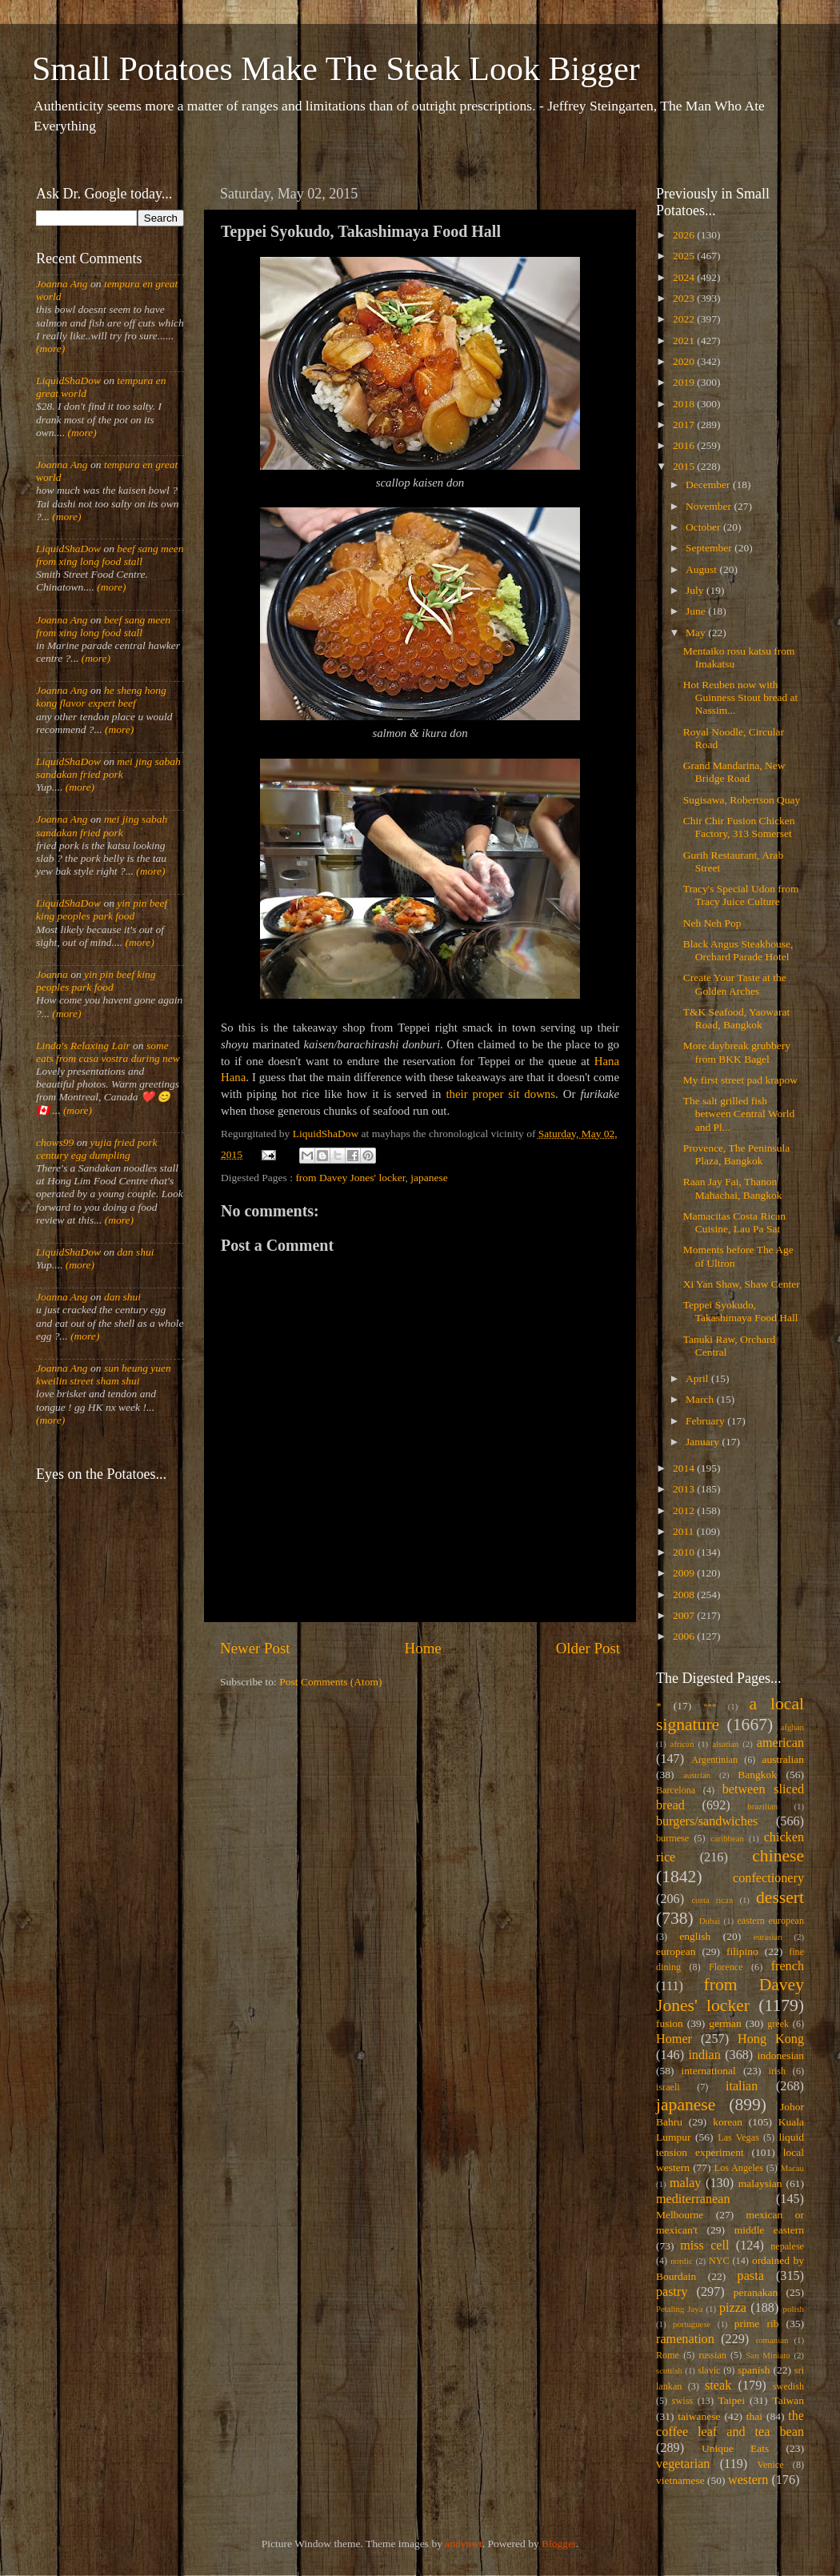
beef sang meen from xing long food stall (110, 555)
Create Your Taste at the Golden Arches (734, 984)
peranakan (756, 2292)
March (701, 1399)
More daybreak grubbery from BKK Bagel (736, 1052)
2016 (685, 445)
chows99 (55, 1142)
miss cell (704, 2245)
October (704, 527)
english (694, 1936)
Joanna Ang (62, 284)
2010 (685, 1552)
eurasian (768, 1936)
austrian (696, 1775)
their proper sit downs (500, 1094)
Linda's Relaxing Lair (83, 1046)
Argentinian (714, 1759)
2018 (685, 404)
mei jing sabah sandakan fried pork (108, 767)
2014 (685, 1468)
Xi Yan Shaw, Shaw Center (741, 1284)
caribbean (727, 1838)
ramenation (685, 2339)
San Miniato (768, 2355)
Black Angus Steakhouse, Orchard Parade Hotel (738, 950)
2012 (685, 1510)
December (709, 485)
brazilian (762, 1806)
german (725, 2023)
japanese (428, 1178)
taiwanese (699, 2416)
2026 (685, 235)
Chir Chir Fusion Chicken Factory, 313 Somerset (739, 827)
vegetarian (683, 2464)
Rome (667, 2355)
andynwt (463, 2544)
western (748, 2480)
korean (727, 2122)
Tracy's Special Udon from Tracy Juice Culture (741, 895)
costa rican (712, 1900)
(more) (50, 349)
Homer (674, 2039)
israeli (668, 2087)
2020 (685, 361)
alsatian (725, 1744)
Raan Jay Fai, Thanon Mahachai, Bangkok (732, 1188)
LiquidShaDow (68, 381)
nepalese (787, 2246)
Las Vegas (738, 2137)
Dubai (709, 1920)
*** (709, 1706)
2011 (685, 1531)
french (787, 1966)
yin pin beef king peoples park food (101, 909)
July (696, 590)
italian (742, 2086)
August (702, 569)
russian (712, 2355)
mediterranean (693, 2199)
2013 (685, 1489)
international (709, 2071)
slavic (709, 2370)
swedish (788, 2386)
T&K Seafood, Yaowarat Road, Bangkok (736, 1018)
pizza (732, 2308)
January (704, 1442)
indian (704, 2055)
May (697, 633)
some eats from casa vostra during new (108, 1052)
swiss (682, 2400)
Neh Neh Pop (712, 923)
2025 (685, 256)
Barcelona (675, 1790)
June (697, 611)
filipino (742, 1951)
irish (777, 2071)
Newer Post (255, 1648)
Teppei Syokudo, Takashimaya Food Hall (740, 1311)
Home (423, 1648)
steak (718, 2385)
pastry (672, 2292)
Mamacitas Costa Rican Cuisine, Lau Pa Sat (734, 1222)
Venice (771, 2464)
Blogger (559, 2544)
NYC (719, 2260)
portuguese (691, 2324)
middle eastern (769, 2230)
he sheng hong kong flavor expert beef (101, 696)
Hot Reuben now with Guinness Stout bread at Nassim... (740, 697)
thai (754, 2416)
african (682, 1744)
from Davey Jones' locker (350, 1178)
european (675, 1951)
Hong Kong (771, 2039)
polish (793, 2309)
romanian (772, 2340)
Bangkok (757, 1775)
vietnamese (680, 2480)
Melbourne (679, 2215)
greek (778, 2023)
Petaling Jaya (679, 2309)
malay (686, 2183)
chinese (778, 1855)
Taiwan (788, 2400)
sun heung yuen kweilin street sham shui (103, 1374)
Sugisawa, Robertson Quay (742, 800)
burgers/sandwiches (707, 1821)
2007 (685, 1615)
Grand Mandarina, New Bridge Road (734, 771)
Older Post (588, 1648)
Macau (792, 2168)
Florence (725, 1967)
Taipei (732, 2400)
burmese (672, 1838)
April (698, 1378)
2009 (685, 1573)
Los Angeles (738, 2167)
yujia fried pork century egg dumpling (97, 1148)
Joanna (52, 974)
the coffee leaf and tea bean (730, 2424)
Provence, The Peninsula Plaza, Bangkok (736, 1154)
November (710, 506)
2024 (685, 277)
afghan (792, 1727)
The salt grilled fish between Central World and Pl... (739, 1113)
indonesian (781, 2055)
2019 (685, 382)
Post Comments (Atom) (330, 1682)
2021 (685, 341)
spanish (754, 2370)
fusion (669, 2023)
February (706, 1421)
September (710, 548)
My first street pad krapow (740, 1080)
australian (783, 1759)
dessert (780, 1897)
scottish (669, 2370)
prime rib (756, 2324)
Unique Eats (735, 2448)
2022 (685, 319)
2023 (685, 298)
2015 (685, 466)
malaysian (760, 2183)
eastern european (770, 1920)
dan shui (135, 1252)
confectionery (768, 1878)
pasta (751, 2276)
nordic (681, 2261)
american (780, 1743)
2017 (685, 425)
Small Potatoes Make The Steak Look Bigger (336, 68)
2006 (685, 1636)
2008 (685, 1594)
